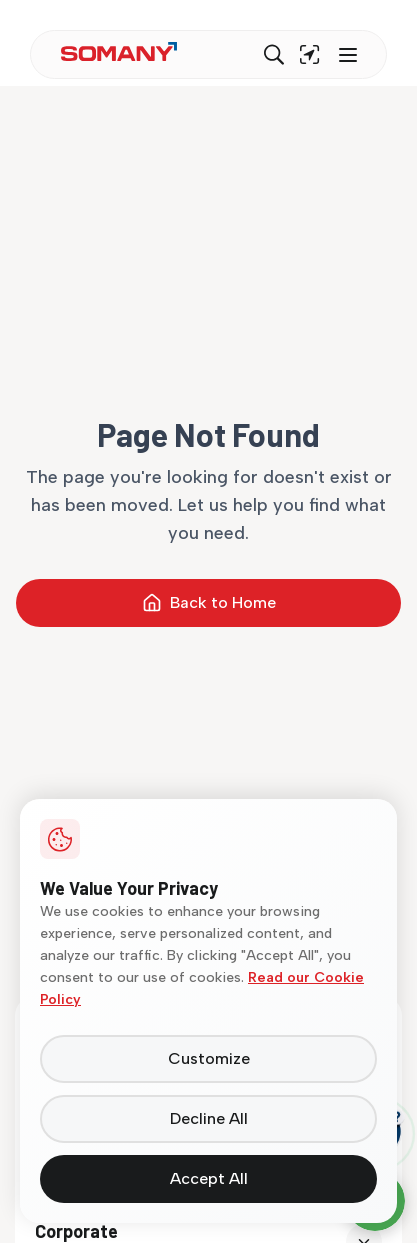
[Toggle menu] (346, 55)
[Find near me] (310, 55)
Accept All (209, 1178)
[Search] (274, 55)
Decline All (209, 1118)
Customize (209, 1058)
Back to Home (209, 603)
